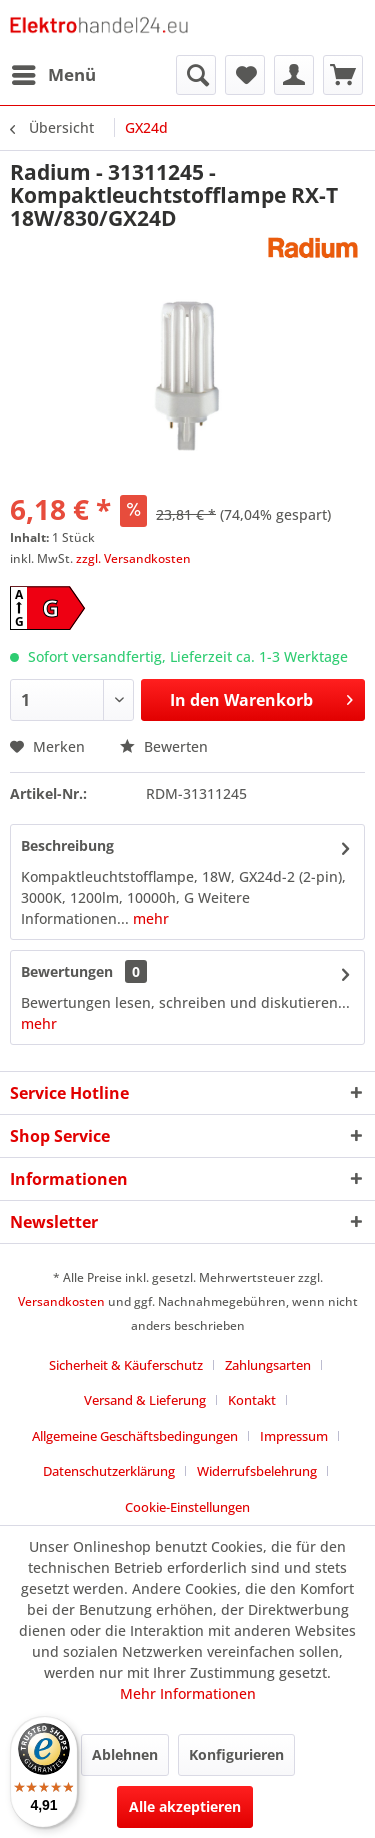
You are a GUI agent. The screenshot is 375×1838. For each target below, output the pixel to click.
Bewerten (164, 746)
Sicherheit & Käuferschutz (126, 1365)
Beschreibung (67, 845)
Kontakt (252, 1400)
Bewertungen (67, 971)
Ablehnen (125, 1754)
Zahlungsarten (268, 1365)
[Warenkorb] (343, 75)
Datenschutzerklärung (109, 1471)
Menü (54, 72)
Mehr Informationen (188, 1693)
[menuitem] (53, 75)
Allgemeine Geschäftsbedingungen (135, 1436)
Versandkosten (61, 1301)
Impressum (294, 1436)
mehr (149, 918)
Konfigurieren (236, 1754)
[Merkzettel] (245, 75)
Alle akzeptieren (185, 1806)
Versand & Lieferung (145, 1400)
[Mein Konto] (294, 75)
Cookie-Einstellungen (187, 1507)
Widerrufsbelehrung (257, 1471)
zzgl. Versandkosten (133, 558)
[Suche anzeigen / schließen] (196, 75)
